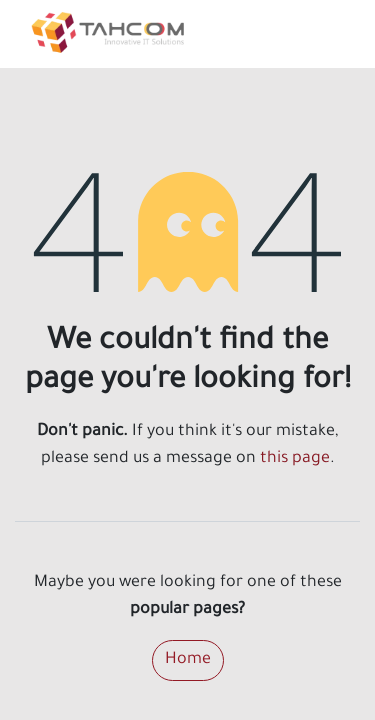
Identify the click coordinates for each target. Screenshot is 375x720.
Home (188, 660)
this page (295, 459)
